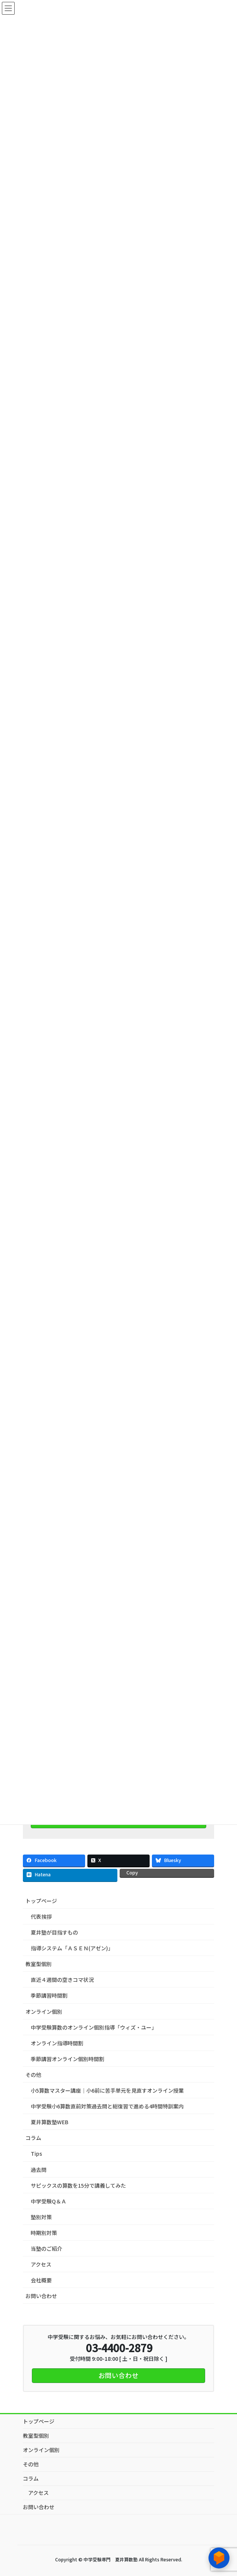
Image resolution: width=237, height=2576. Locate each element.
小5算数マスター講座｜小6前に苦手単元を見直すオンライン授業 (107, 2090)
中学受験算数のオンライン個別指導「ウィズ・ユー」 (94, 2027)
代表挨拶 (41, 1916)
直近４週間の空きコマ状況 (62, 1979)
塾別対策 (41, 2217)
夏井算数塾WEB (49, 2122)
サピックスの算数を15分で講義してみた (78, 2185)
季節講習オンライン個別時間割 (67, 2059)
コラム (33, 2137)
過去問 (38, 2169)
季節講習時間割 (49, 1995)
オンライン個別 (44, 2011)
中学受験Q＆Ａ (48, 2201)
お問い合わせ (41, 2296)
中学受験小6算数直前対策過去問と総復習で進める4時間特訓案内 (107, 2106)
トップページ (41, 1900)
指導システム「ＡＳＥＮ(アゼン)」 (72, 1948)
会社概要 (41, 2280)
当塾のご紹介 (46, 2248)
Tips (36, 2153)
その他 (36, 2074)
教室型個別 (41, 1964)
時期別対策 (44, 2232)
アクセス (41, 2264)
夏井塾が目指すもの (54, 1932)
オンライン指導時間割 (57, 2043)
